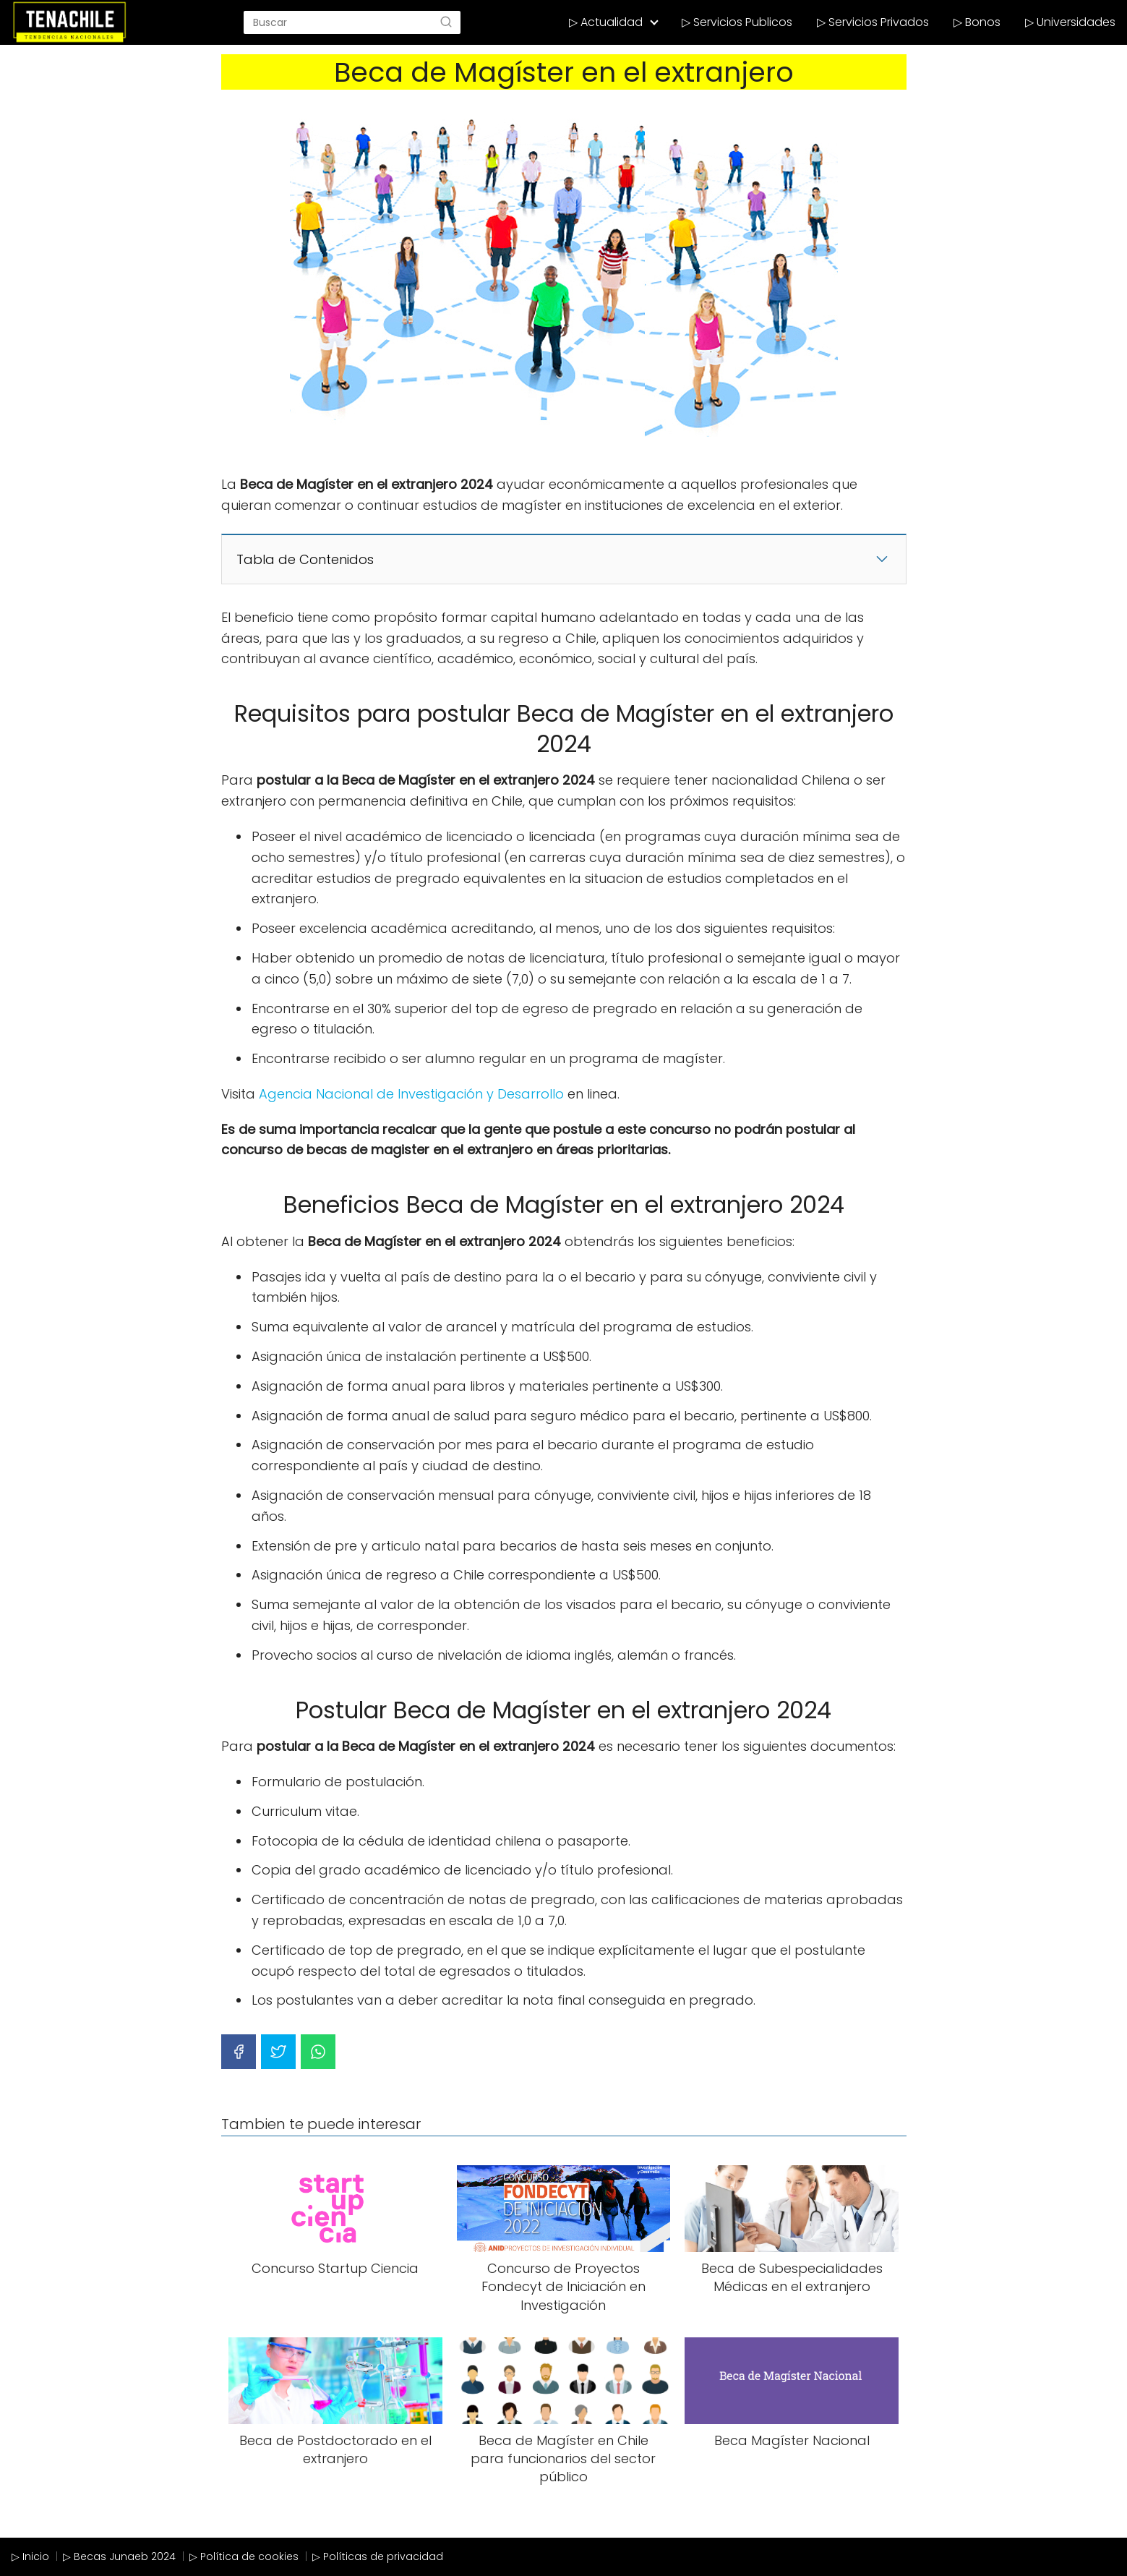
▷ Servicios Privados (873, 22)
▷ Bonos (977, 22)
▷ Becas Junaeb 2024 (119, 2556)
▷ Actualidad (606, 22)
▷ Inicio (30, 2556)
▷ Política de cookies (244, 2556)
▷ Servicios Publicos (737, 22)
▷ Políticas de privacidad (377, 2556)
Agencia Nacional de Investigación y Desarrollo (411, 1094)
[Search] (446, 22)
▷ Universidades (1070, 22)
